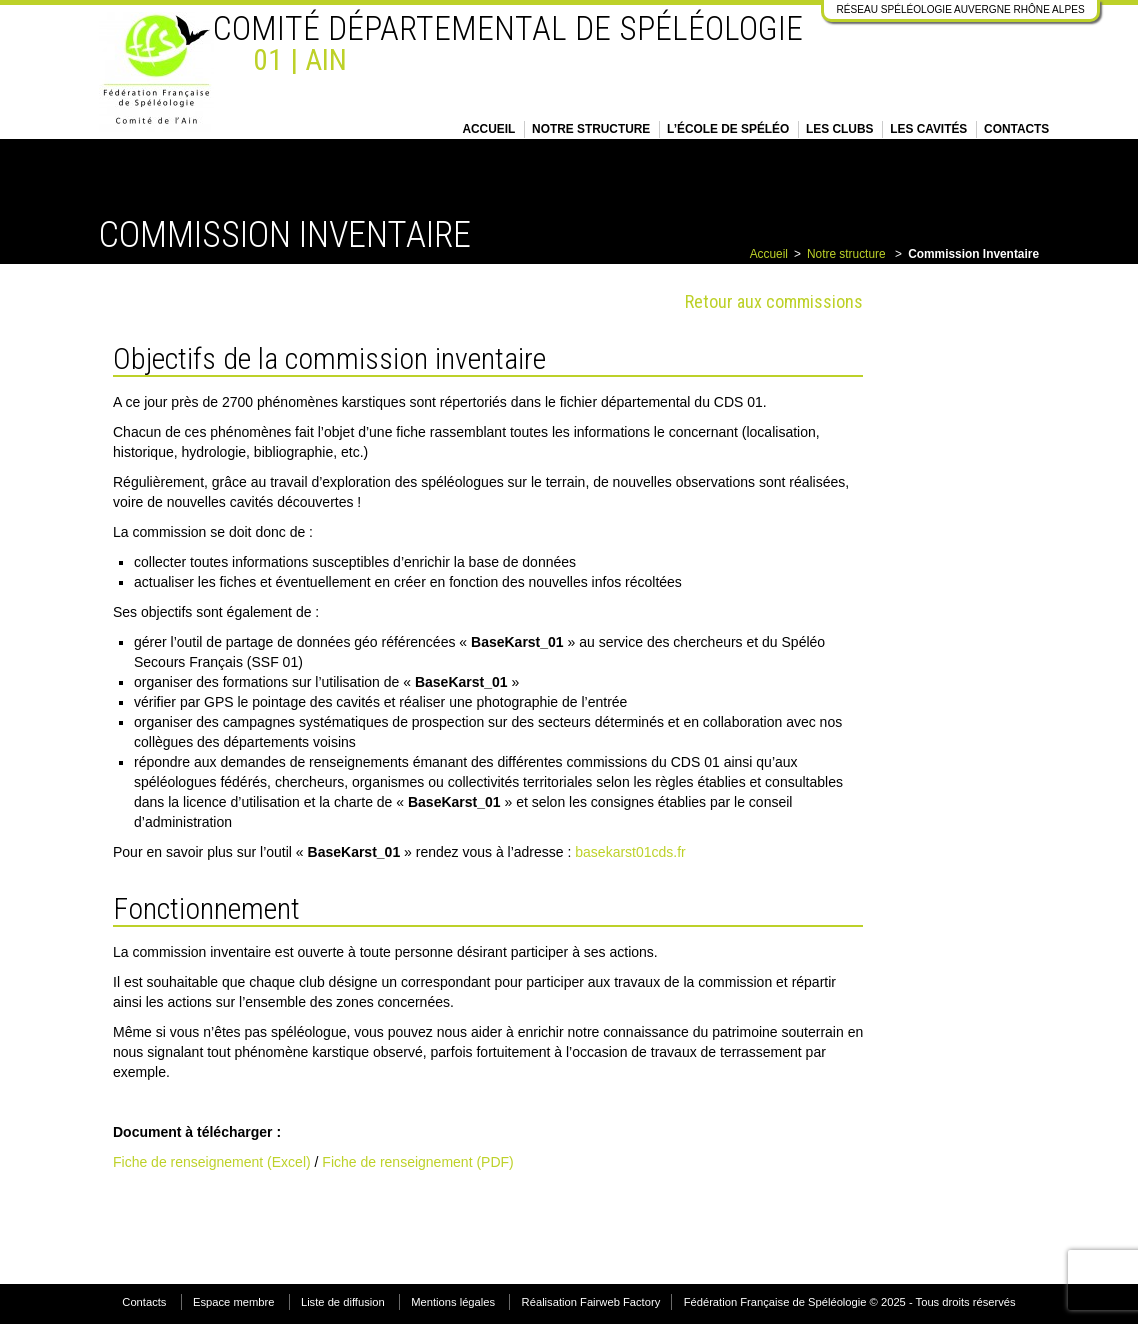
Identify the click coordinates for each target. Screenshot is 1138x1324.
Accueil (488, 129)
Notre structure (591, 129)
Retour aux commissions (774, 301)
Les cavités (928, 129)
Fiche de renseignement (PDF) (417, 1162)
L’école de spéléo (728, 129)
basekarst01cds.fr (630, 852)
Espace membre (233, 1302)
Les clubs (839, 129)
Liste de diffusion (343, 1302)
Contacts (1016, 129)
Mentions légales (453, 1302)
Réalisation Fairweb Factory (591, 1302)
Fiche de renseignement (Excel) (212, 1162)
